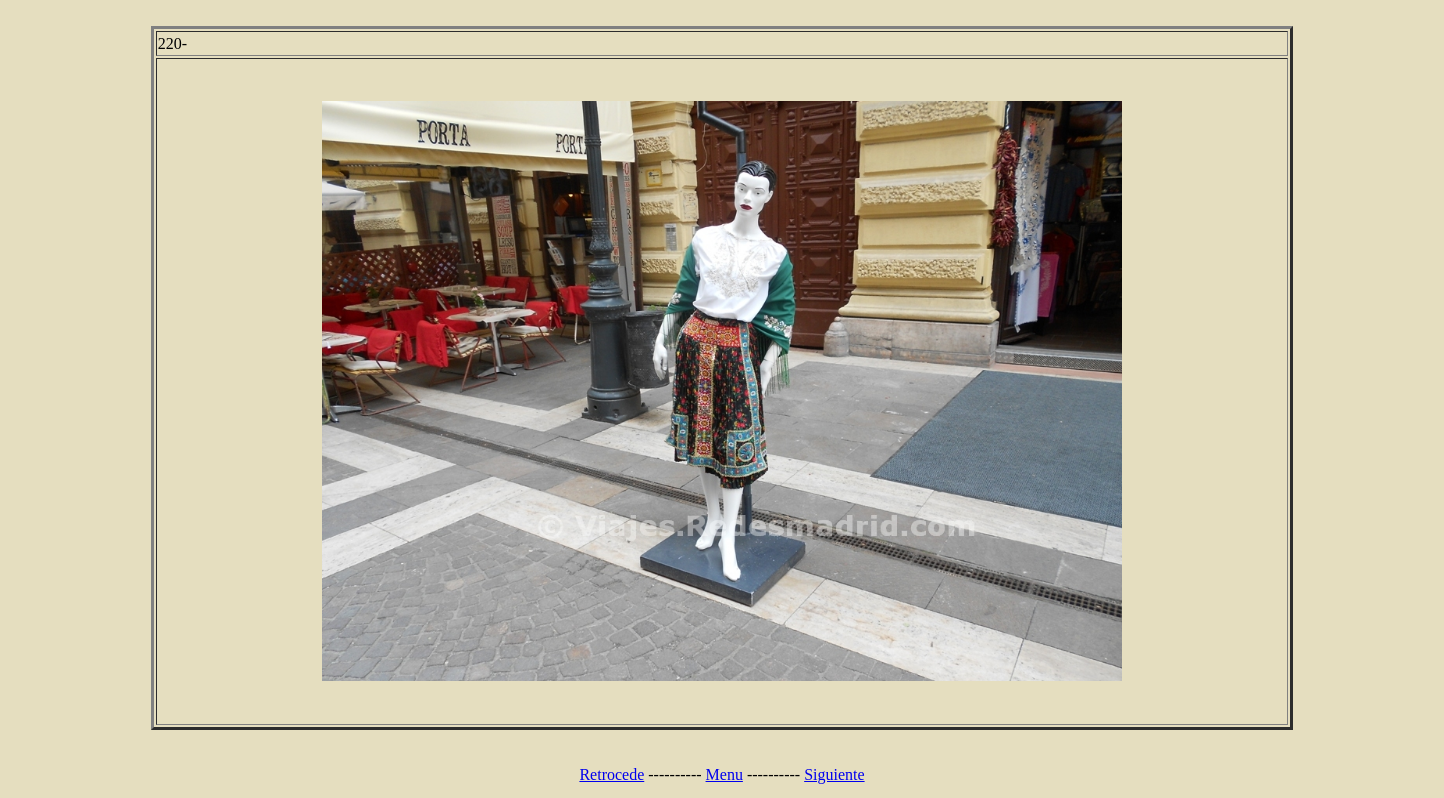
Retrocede (611, 774)
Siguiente (834, 774)
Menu (724, 774)
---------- (674, 774)
